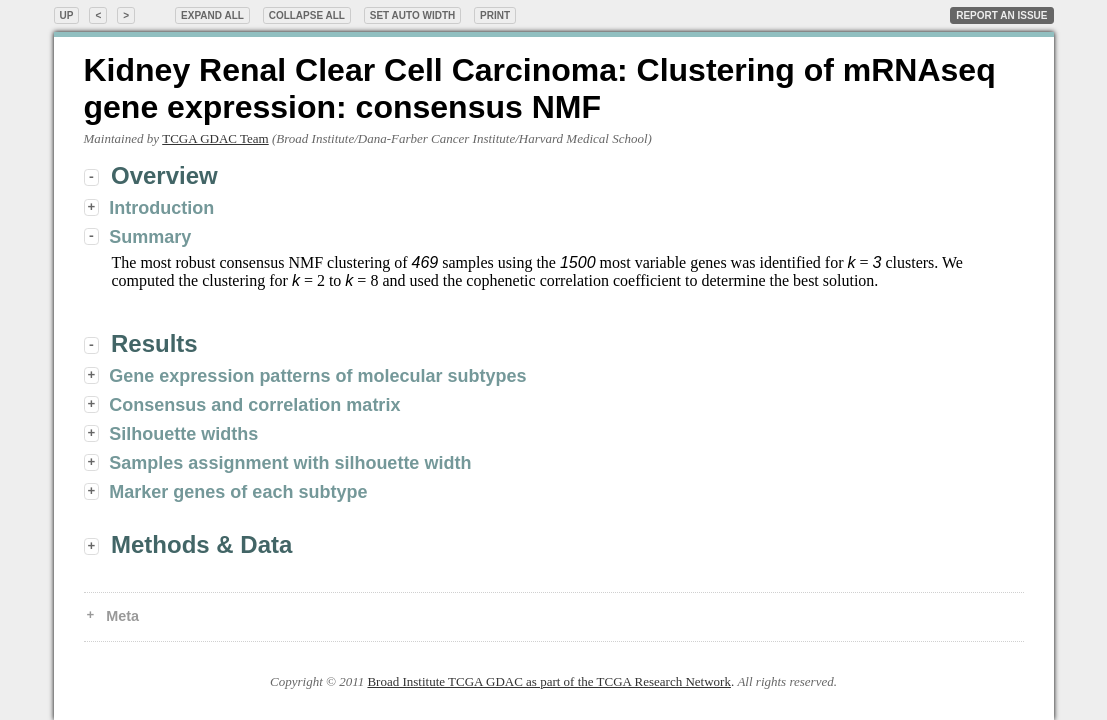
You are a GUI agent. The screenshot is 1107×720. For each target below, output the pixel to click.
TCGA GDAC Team (215, 138)
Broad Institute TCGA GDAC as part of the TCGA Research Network (548, 681)
